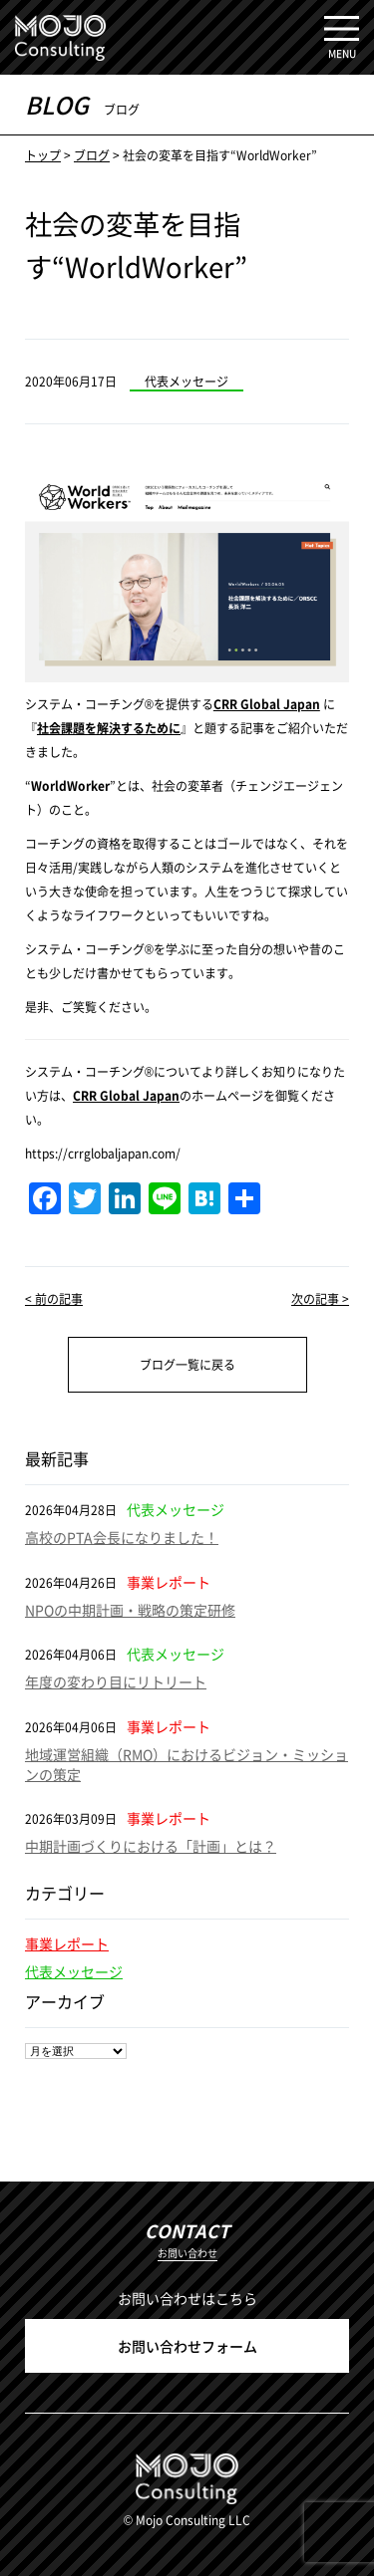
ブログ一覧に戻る (187, 1364)
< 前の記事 (54, 1298)
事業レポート (67, 1943)
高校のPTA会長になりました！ (121, 1537)
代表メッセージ (74, 1971)
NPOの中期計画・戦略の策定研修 (130, 1610)
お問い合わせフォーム (187, 2346)
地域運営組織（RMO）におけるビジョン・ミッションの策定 (186, 1764)
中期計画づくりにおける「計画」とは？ (150, 1846)
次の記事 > (320, 1298)
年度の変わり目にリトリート (115, 1681)
